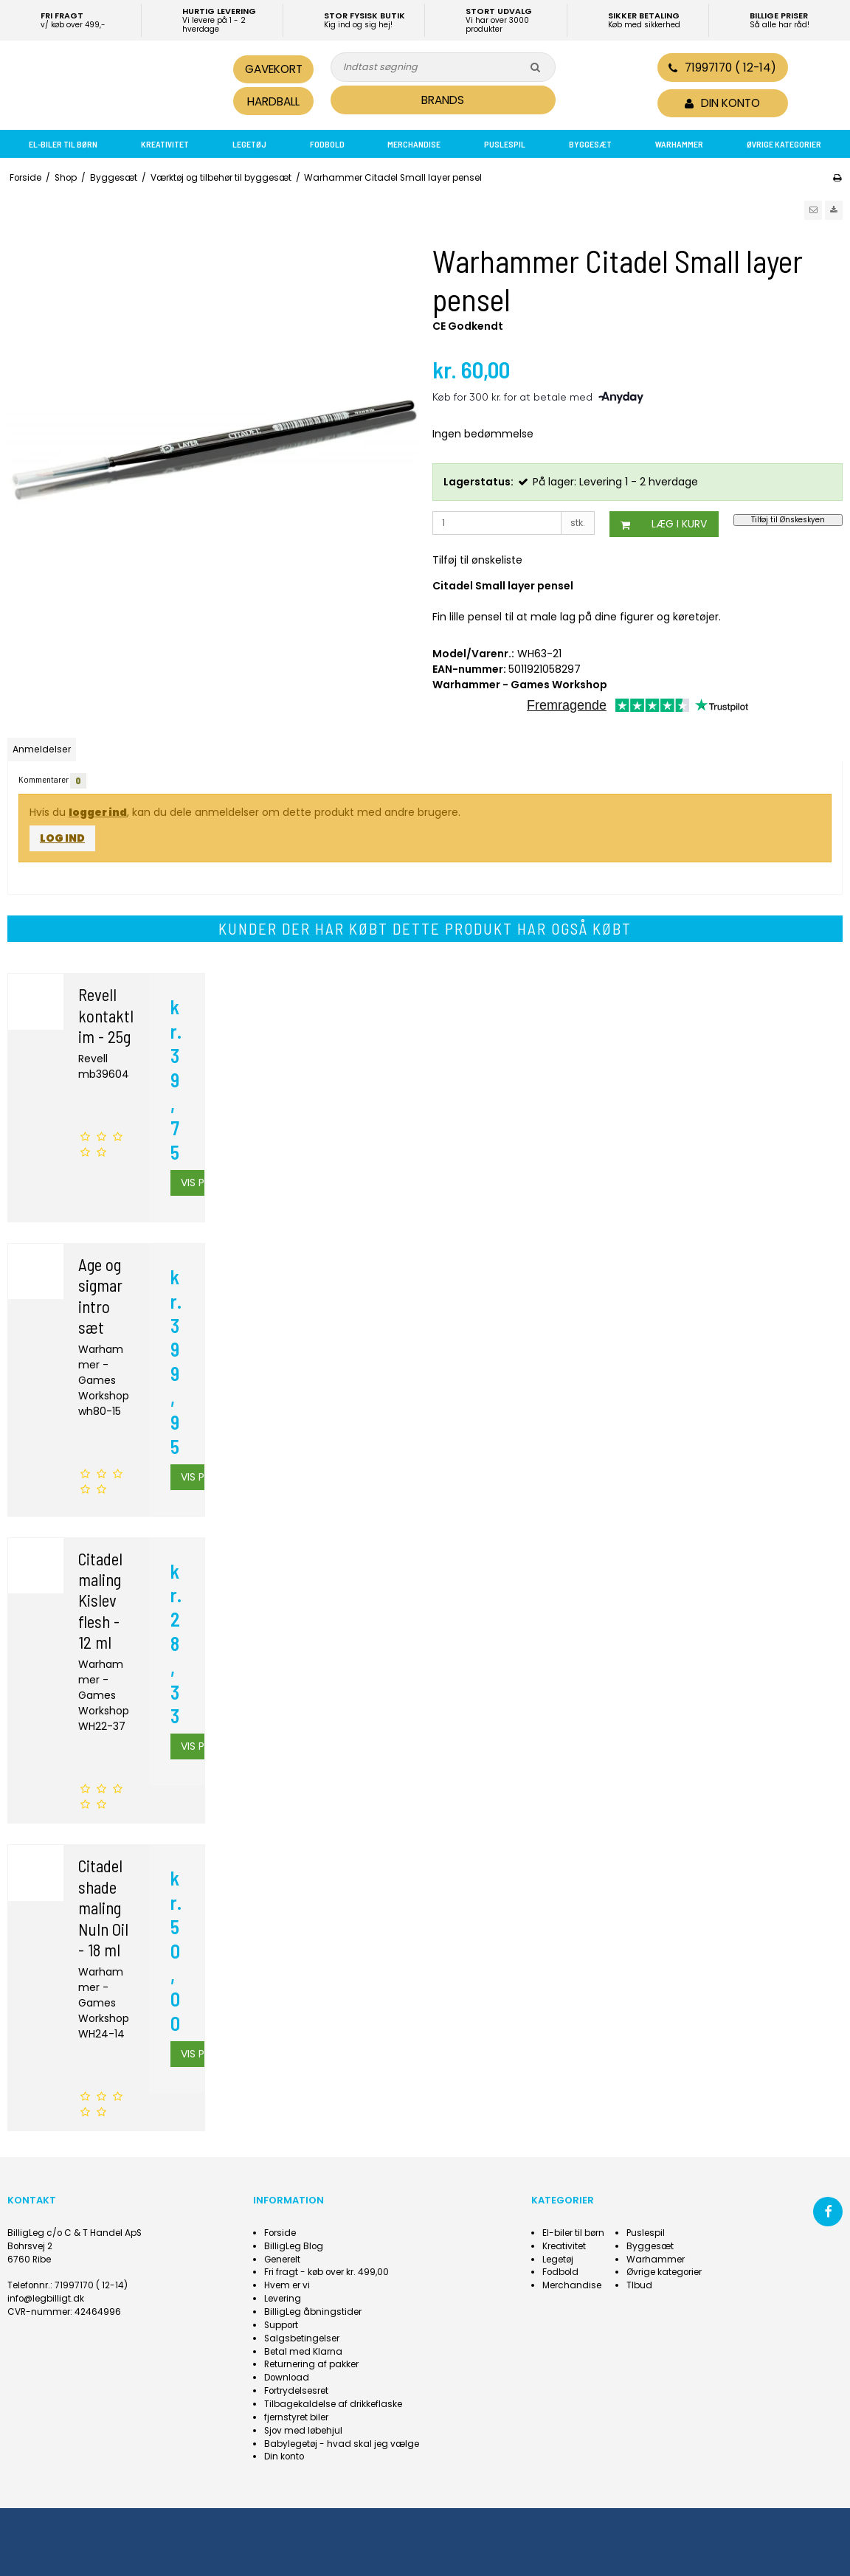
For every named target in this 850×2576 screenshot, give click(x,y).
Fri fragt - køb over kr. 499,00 (326, 2272)
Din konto (284, 2456)
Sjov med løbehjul (303, 2431)
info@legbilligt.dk (45, 2299)
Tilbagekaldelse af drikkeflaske (333, 2404)
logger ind (98, 812)
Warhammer (679, 144)
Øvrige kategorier (784, 144)
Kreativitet (165, 144)
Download (286, 2377)
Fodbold (327, 144)
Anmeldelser (42, 749)
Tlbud (639, 2285)
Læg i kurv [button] (658, 524)
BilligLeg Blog (293, 2246)
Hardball (273, 101)
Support (281, 2325)
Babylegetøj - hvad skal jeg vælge (341, 2444)
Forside (280, 2233)
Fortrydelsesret (296, 2391)
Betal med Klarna (303, 2352)
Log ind (62, 838)
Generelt (282, 2259)
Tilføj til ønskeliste (477, 560)
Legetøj (249, 144)
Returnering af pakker (311, 2364)
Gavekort (274, 69)
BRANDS (442, 100)
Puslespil (504, 144)
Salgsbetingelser (301, 2338)
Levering (282, 2299)
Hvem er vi (287, 2285)
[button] (813, 210)
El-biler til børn (63, 144)
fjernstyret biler (296, 2417)
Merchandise (413, 144)
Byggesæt (590, 144)
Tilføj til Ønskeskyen (788, 519)
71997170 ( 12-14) (722, 67)
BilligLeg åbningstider (313, 2312)
